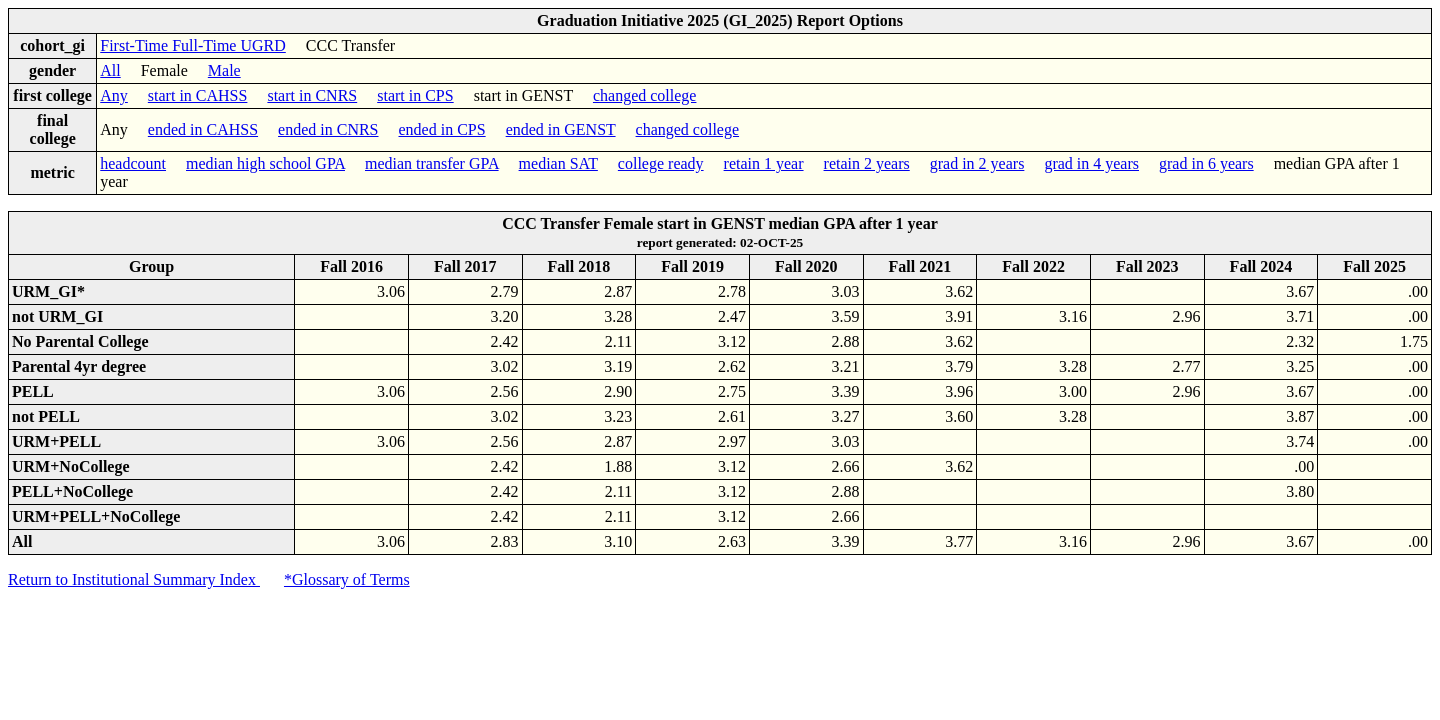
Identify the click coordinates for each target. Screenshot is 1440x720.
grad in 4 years (1091, 163)
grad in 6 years (1206, 163)
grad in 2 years (977, 163)
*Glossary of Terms (347, 579)
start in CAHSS (198, 95)
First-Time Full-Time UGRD (193, 45)
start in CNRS (312, 95)
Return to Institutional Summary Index (134, 579)
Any (114, 95)
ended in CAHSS (203, 129)
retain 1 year (764, 163)
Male (224, 70)
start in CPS (415, 95)
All (110, 70)
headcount (133, 163)
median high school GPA (265, 163)
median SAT (558, 163)
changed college (645, 95)
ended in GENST (561, 129)
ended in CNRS (328, 129)
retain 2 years (867, 163)
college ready (661, 163)
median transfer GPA (432, 163)
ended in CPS (442, 129)
